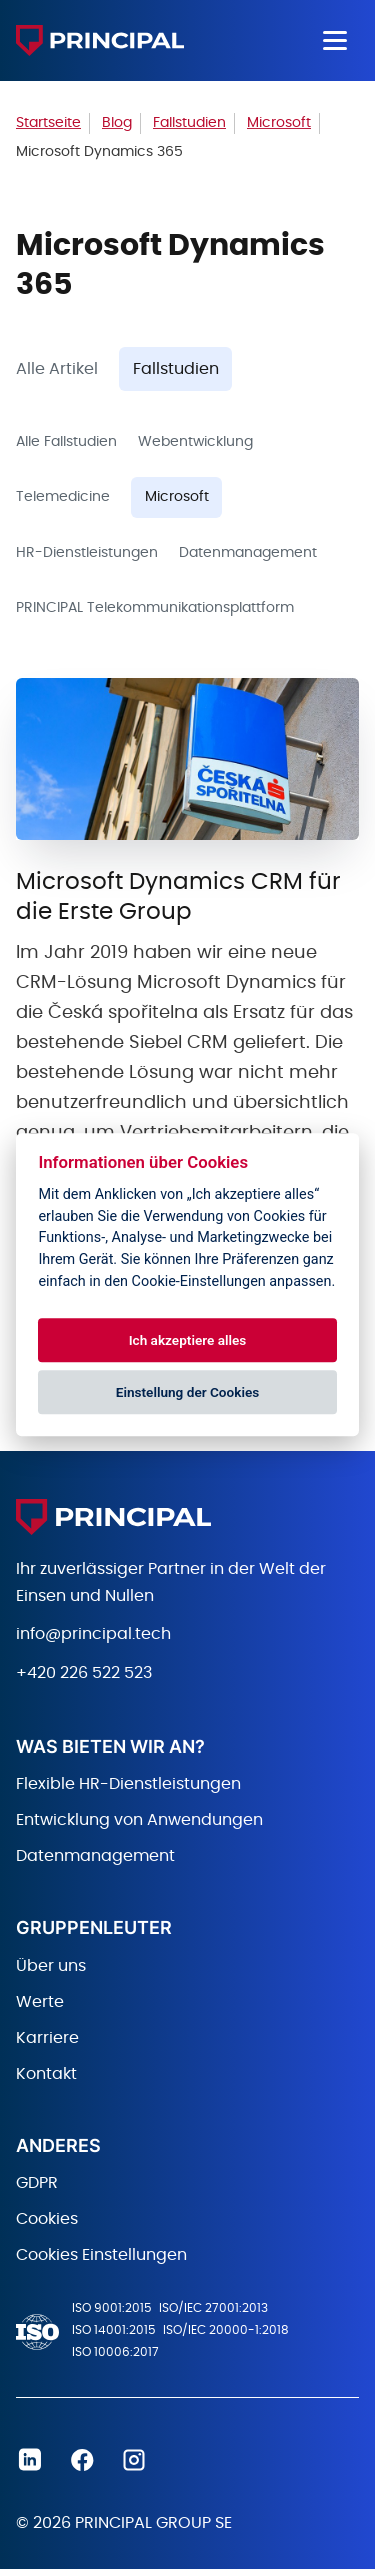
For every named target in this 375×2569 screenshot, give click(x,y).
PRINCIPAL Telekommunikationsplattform (155, 608)
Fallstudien (176, 369)
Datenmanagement (248, 553)
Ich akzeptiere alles (188, 1340)
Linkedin (30, 2460)
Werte (40, 2002)
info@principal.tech (93, 1634)
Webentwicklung (195, 442)
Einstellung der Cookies (188, 1392)
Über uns (51, 1966)
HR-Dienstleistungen (87, 553)
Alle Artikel (57, 369)
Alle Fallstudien (66, 442)
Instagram (134, 2460)
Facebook (82, 2460)
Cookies (47, 2219)
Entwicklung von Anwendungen (139, 1820)
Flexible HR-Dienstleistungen (128, 1784)
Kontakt (46, 2074)
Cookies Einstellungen (101, 2255)
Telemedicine (63, 497)
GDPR (37, 2183)
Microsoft (177, 497)
